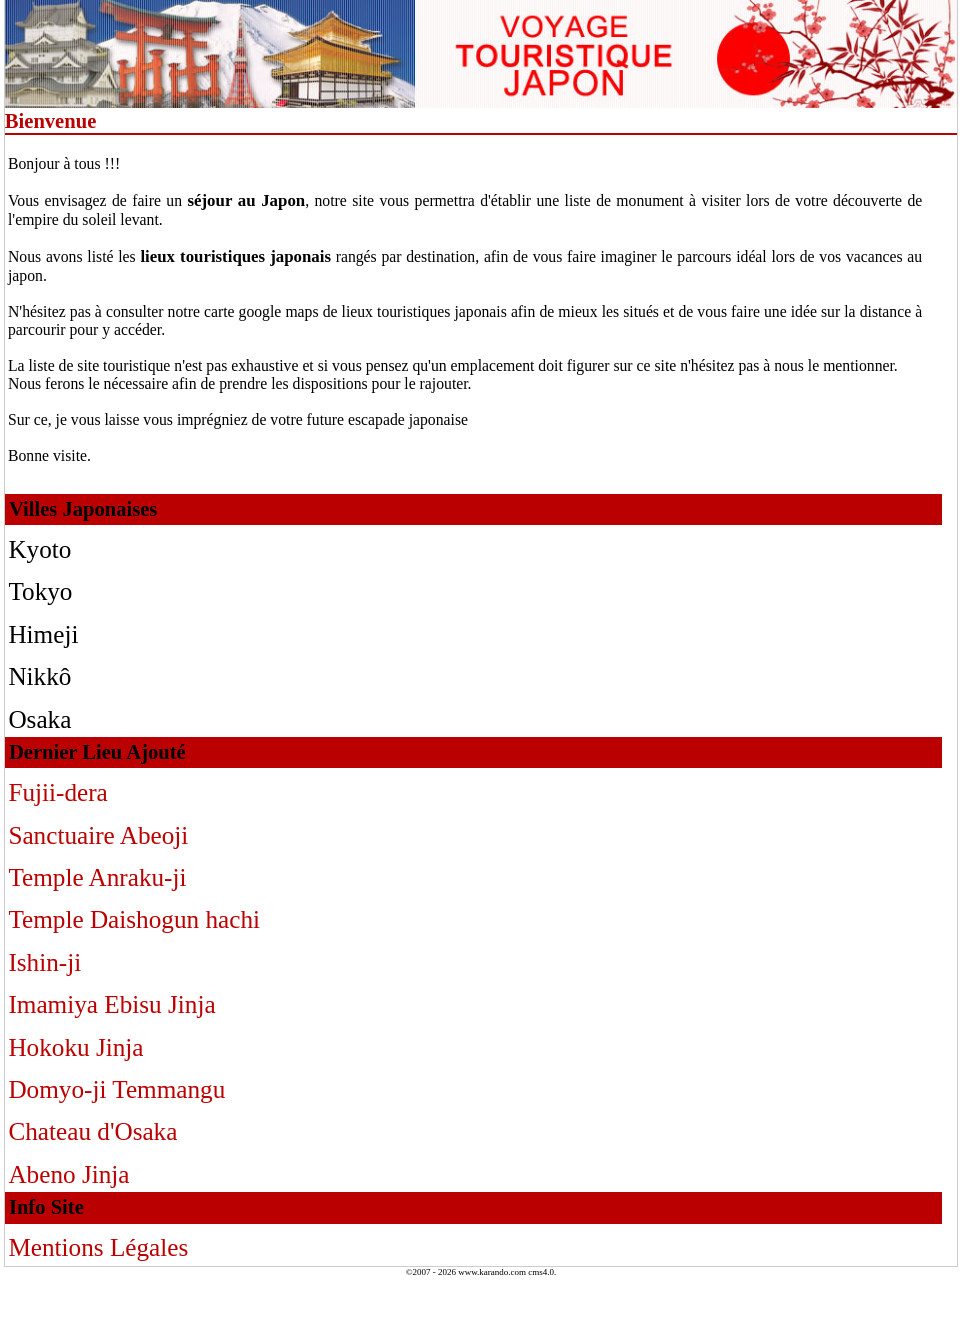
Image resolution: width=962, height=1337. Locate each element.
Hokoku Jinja (75, 1047)
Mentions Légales (98, 1247)
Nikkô (39, 676)
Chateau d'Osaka (92, 1131)
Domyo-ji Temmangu (116, 1089)
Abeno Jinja (68, 1174)
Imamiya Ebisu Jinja (111, 1004)
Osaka (39, 719)
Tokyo (40, 591)
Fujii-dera (57, 792)
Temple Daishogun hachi (134, 919)
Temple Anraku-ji (97, 877)
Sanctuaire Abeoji (98, 835)
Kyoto (39, 549)
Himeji (43, 634)
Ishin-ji (44, 962)
